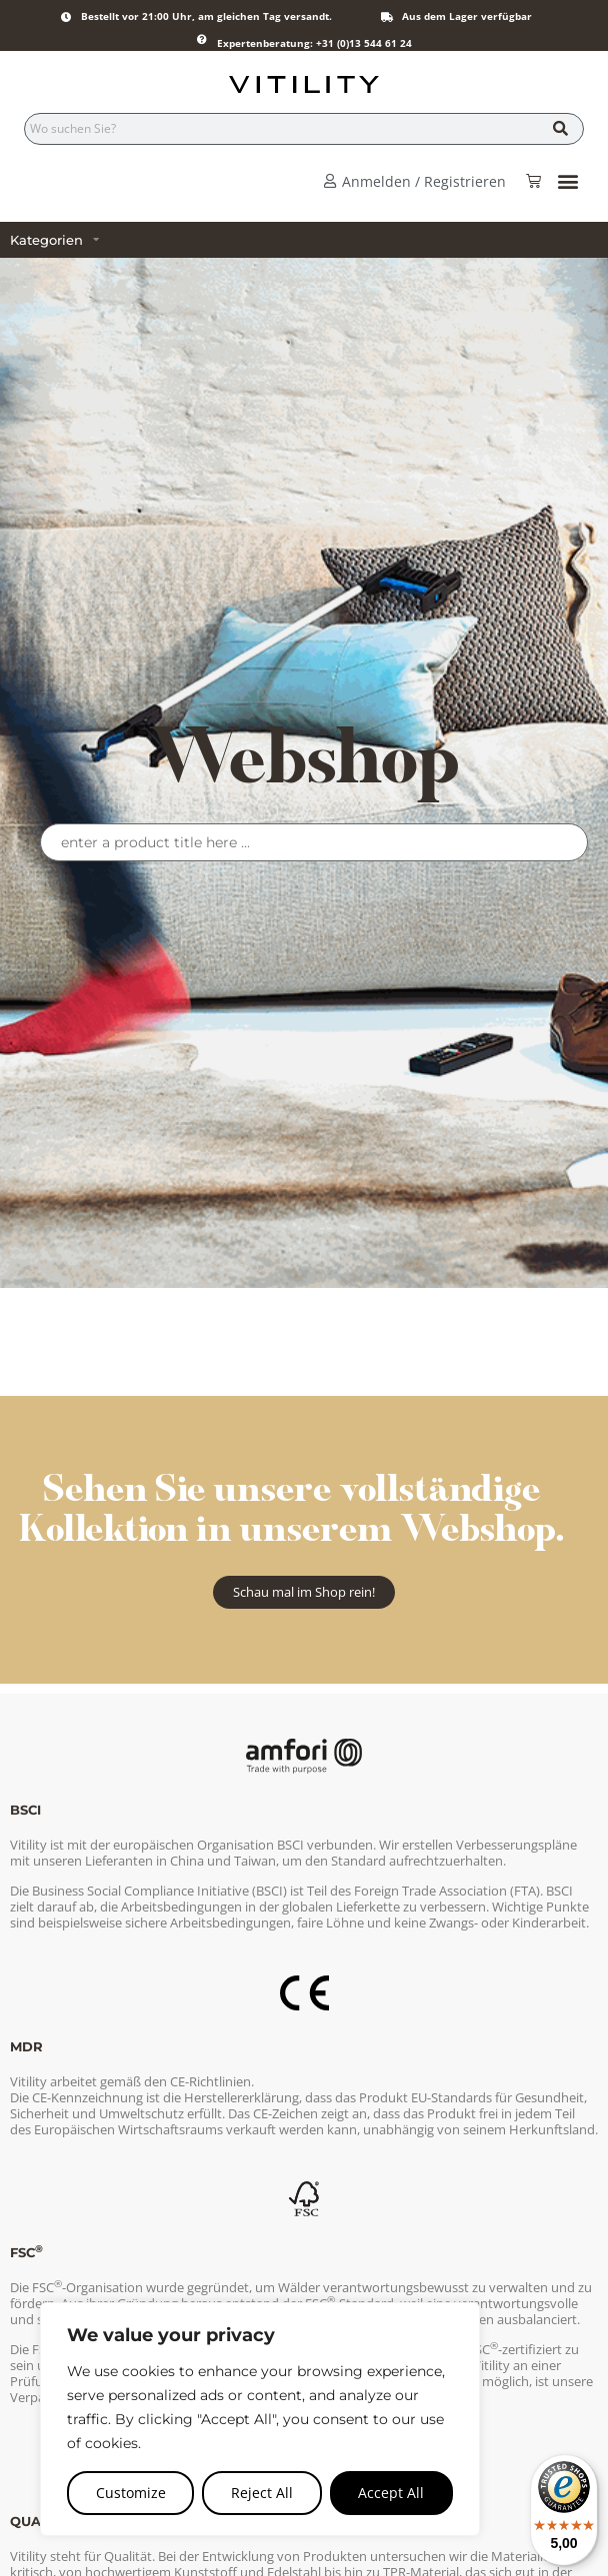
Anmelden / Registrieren (424, 181)
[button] (567, 181)
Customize (131, 2492)
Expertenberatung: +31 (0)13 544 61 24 (314, 43)
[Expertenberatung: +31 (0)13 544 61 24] (202, 39)
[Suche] (560, 129)
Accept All (391, 2492)
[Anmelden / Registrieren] (330, 181)
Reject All (262, 2492)
